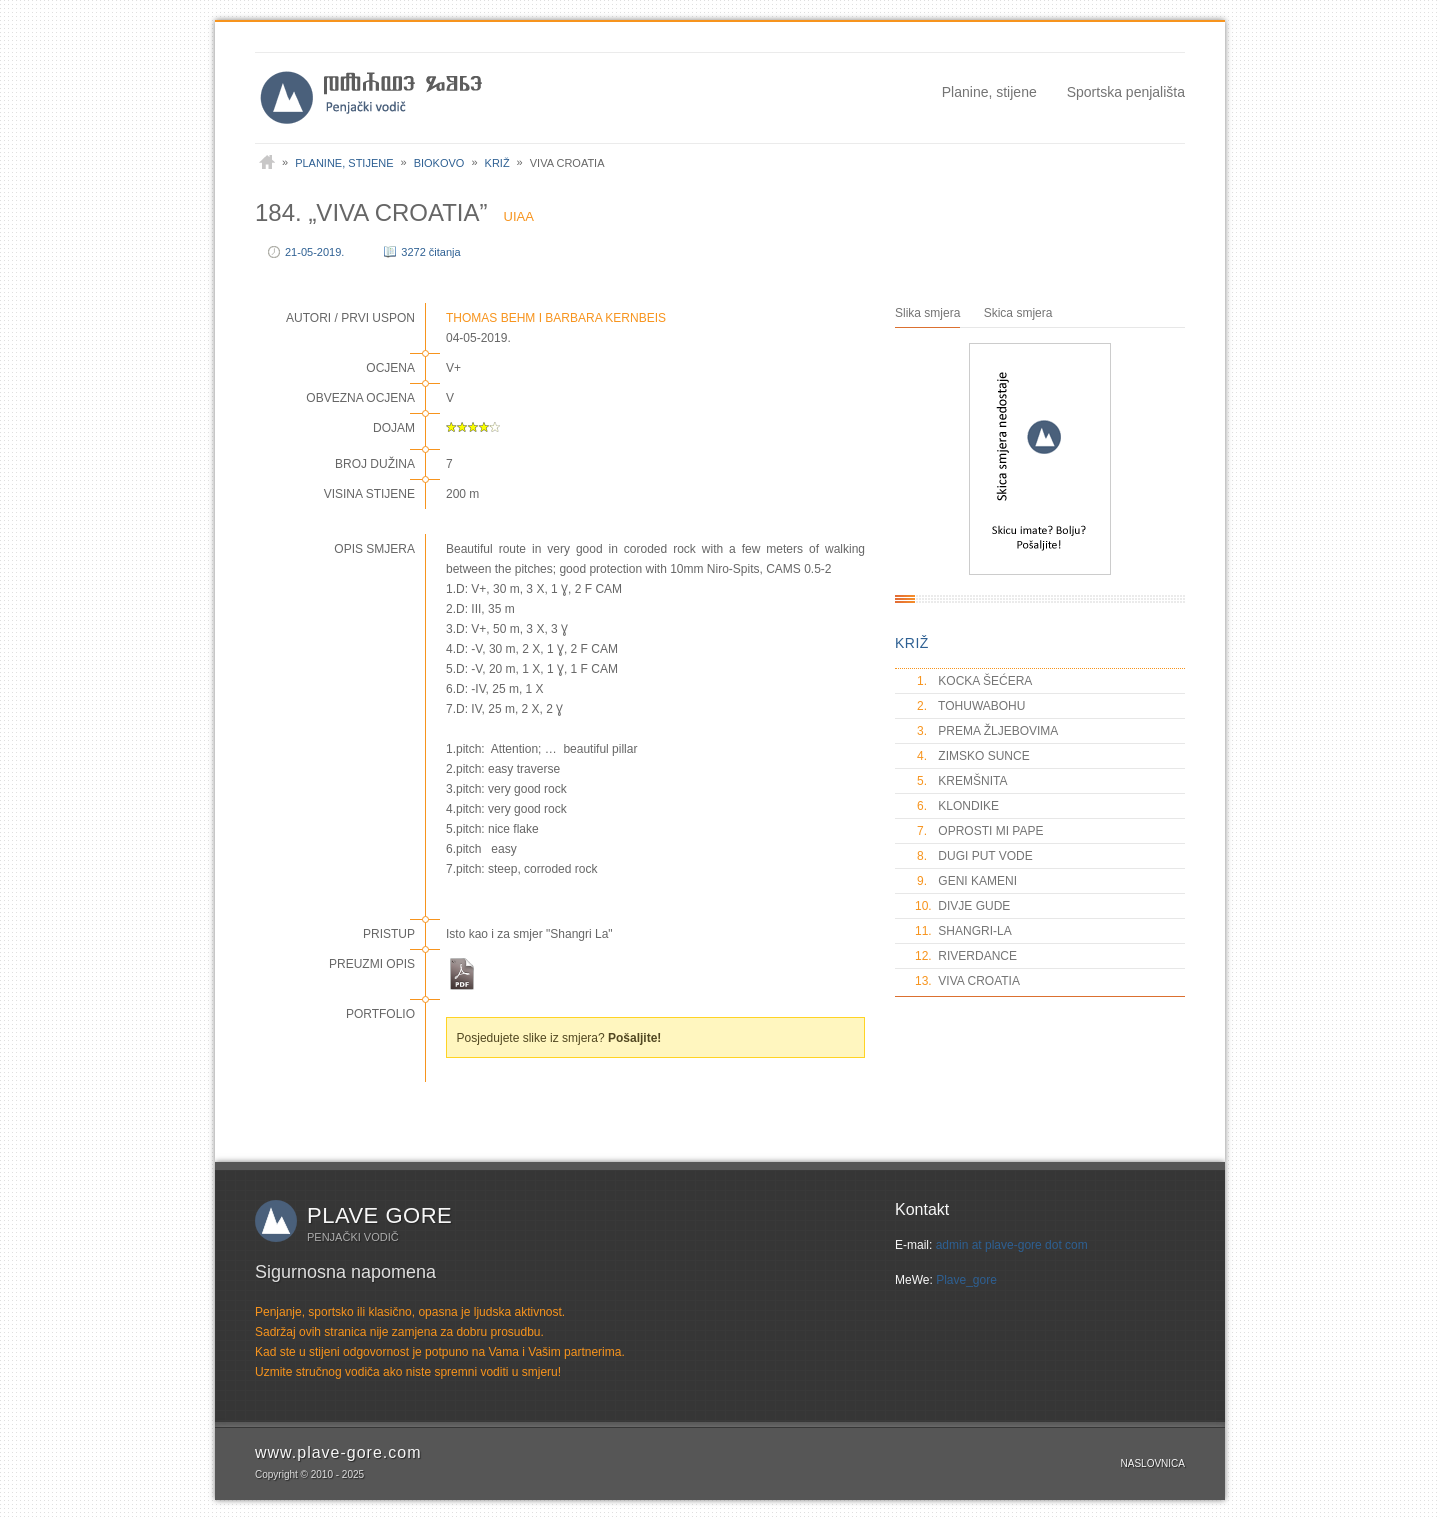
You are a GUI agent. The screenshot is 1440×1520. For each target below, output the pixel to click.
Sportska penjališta (1126, 92)
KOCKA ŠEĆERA (973, 681)
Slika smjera (927, 313)
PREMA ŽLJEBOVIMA (986, 731)
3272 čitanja (430, 252)
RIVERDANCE (966, 956)
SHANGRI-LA (963, 931)
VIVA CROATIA (967, 981)
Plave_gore (966, 1280)
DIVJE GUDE (962, 906)
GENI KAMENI (966, 881)
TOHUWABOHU (970, 706)
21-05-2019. (314, 252)
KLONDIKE (957, 806)
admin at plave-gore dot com (1012, 1245)
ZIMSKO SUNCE (972, 756)
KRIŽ (912, 643)
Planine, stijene (989, 92)
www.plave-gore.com (338, 1452)
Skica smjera (1018, 313)
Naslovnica (1153, 1463)
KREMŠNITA (961, 781)
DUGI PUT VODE (974, 856)
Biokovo (439, 163)
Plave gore (379, 1215)
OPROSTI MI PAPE (979, 831)
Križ (497, 163)
